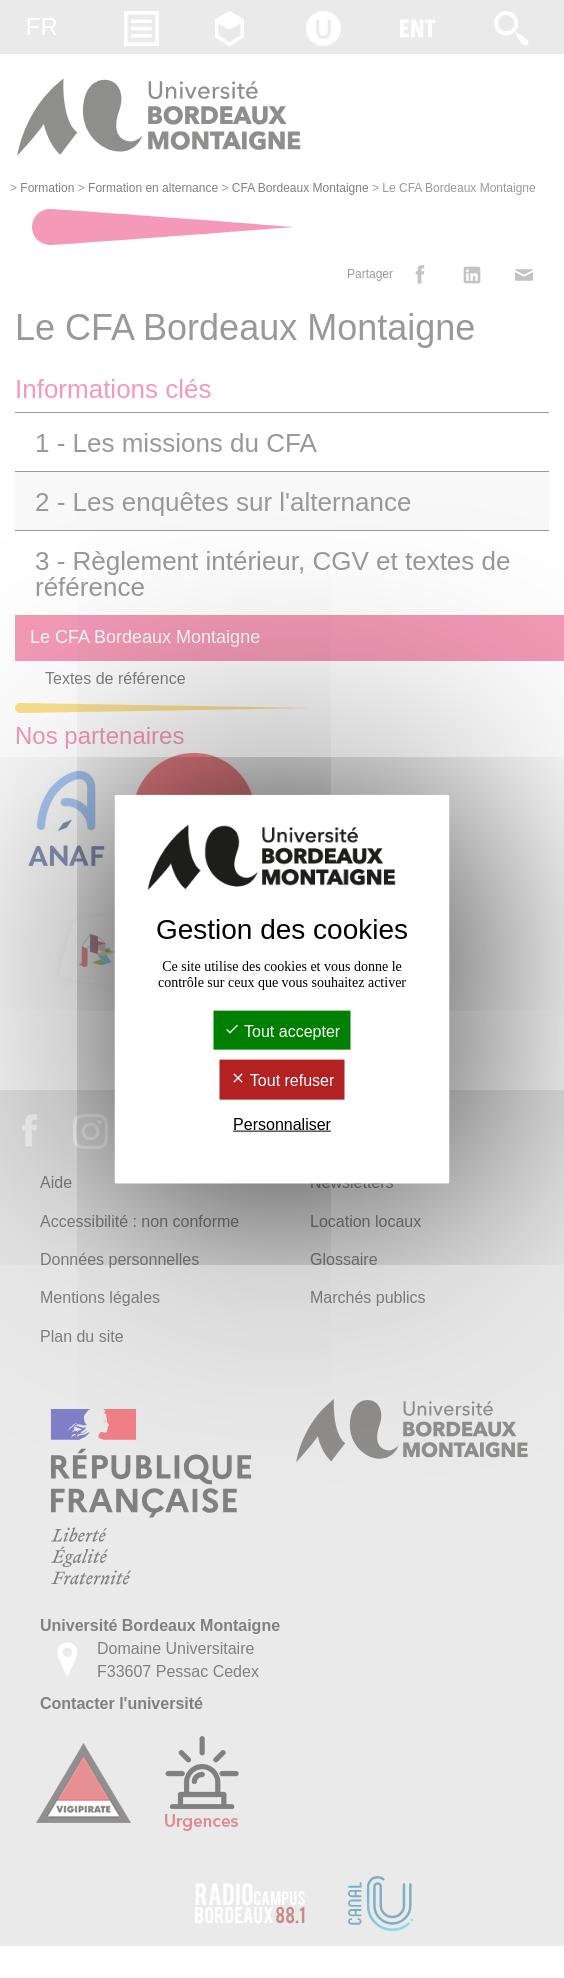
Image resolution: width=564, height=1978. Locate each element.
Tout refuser (282, 1080)
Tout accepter (282, 1031)
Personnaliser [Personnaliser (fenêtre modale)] (282, 1123)
